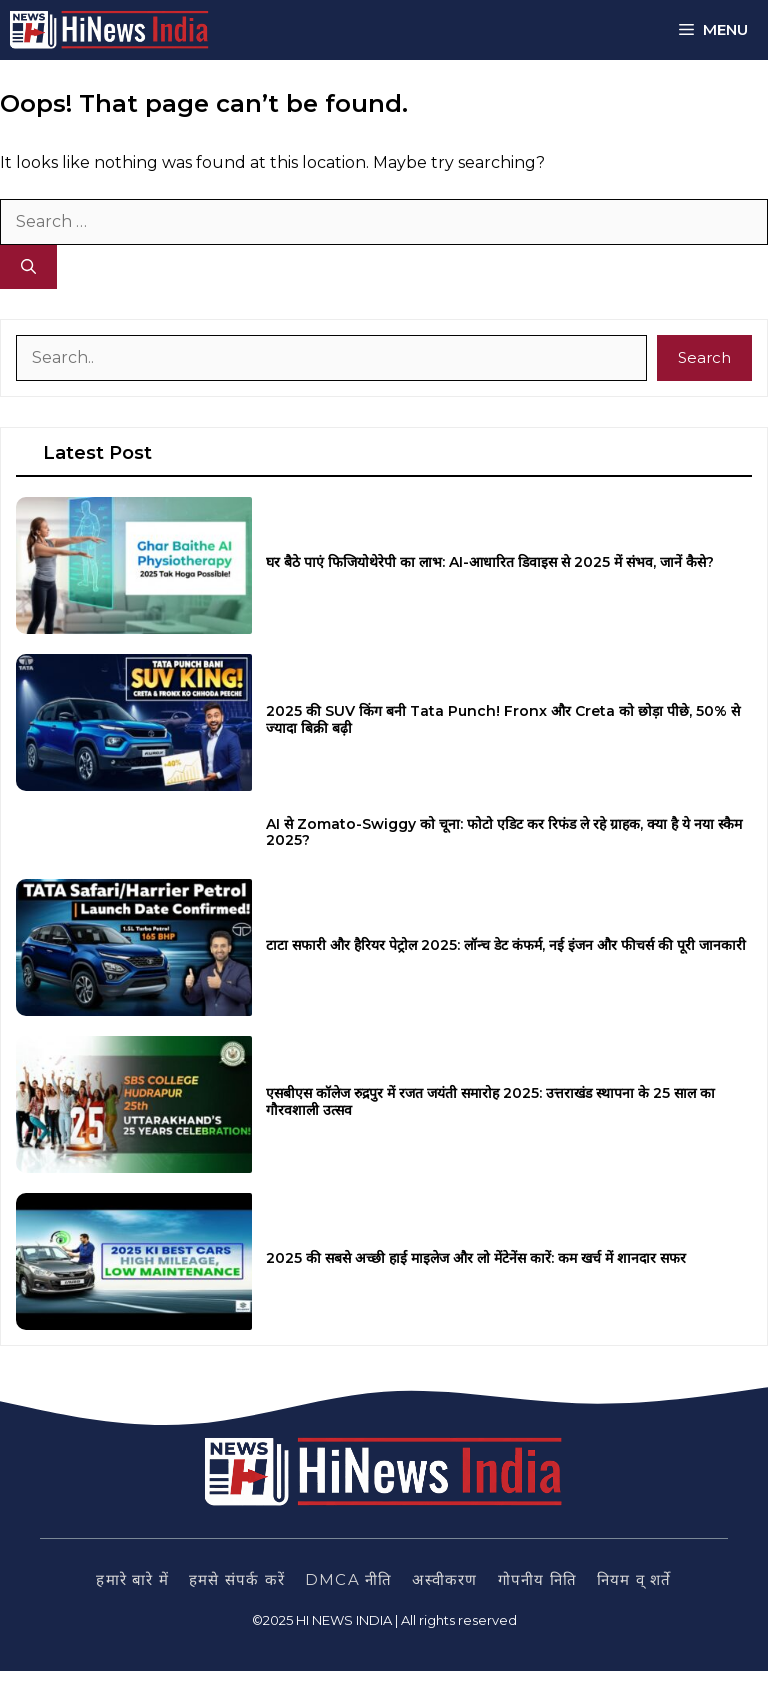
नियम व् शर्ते (634, 1579)
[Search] (28, 267)
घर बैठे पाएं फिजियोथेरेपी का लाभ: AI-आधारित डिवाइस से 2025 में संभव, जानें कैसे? (490, 562)
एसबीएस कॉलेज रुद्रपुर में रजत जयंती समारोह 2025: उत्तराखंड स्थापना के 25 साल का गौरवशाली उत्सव (490, 1101)
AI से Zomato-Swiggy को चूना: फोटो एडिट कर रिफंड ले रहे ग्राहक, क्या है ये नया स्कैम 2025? (504, 832)
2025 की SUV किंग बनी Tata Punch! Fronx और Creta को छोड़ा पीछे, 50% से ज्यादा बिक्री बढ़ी (503, 719)
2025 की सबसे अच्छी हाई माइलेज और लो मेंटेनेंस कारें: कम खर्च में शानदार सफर (476, 1258)
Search (704, 357)
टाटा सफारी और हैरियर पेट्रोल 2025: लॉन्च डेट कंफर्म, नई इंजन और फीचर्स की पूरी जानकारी (506, 945)
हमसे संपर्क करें (237, 1579)
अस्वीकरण (444, 1579)
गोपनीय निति (537, 1579)
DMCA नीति (348, 1579)
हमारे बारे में (132, 1579)
